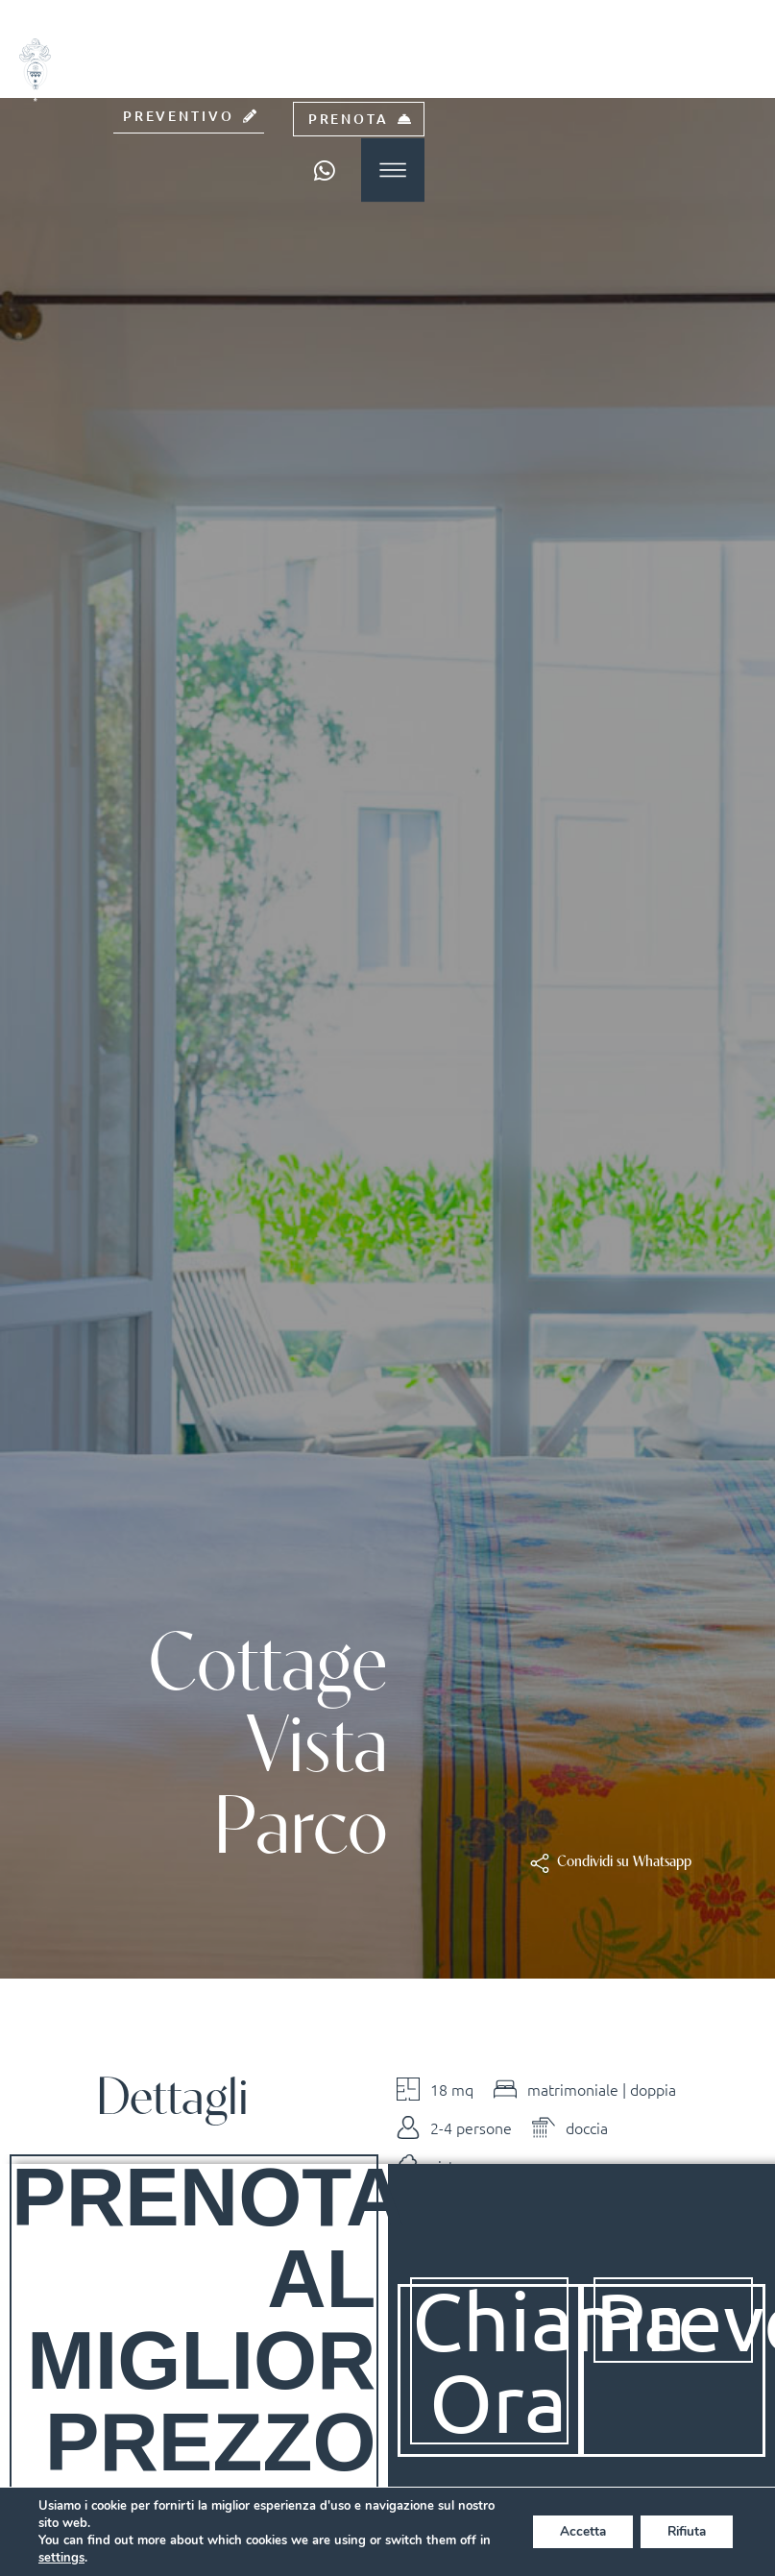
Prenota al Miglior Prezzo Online (208, 2359)
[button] (623, 1863)
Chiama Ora (550, 2360)
